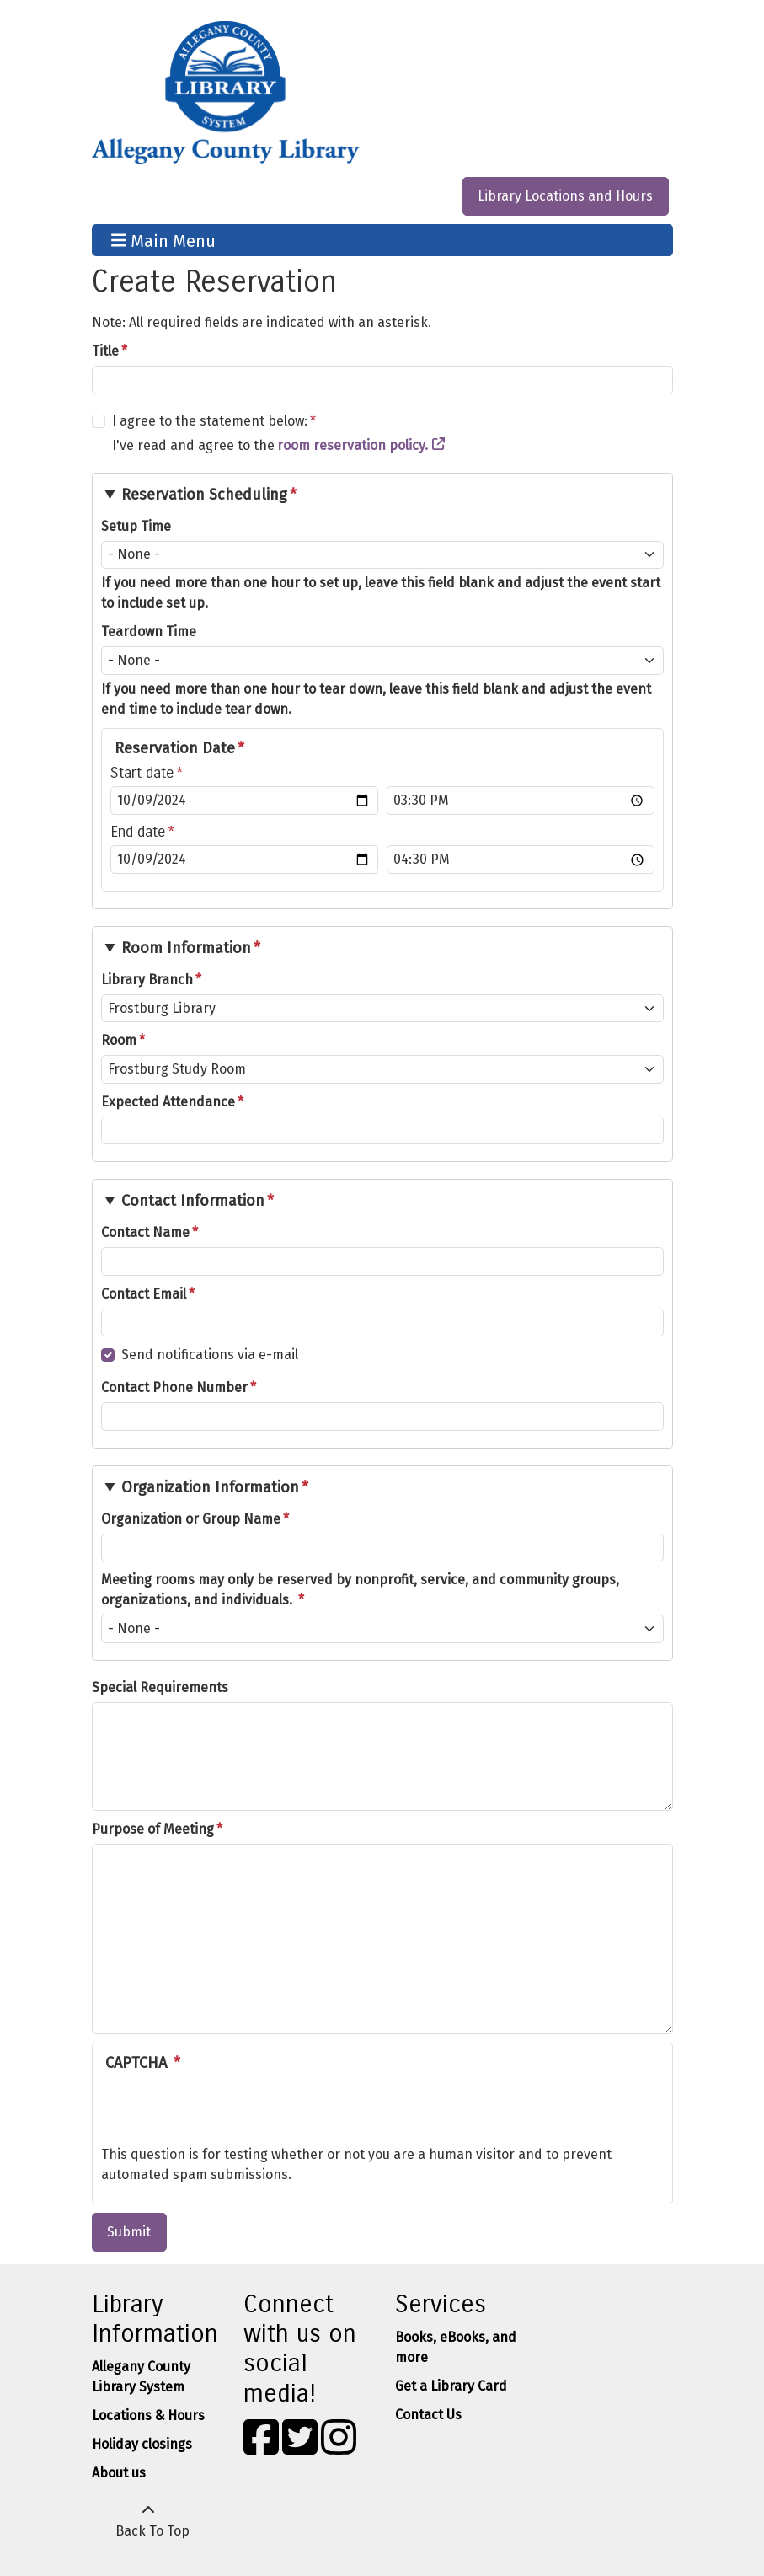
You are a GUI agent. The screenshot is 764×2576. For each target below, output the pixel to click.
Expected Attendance (168, 1102)
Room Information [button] (186, 948)
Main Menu (163, 240)
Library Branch (147, 980)
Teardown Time (148, 632)
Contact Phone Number (174, 1387)
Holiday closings (142, 2444)
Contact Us (428, 2415)
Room (118, 1040)
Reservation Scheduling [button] (204, 494)
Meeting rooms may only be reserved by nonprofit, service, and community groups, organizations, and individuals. (360, 1590)
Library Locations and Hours (565, 196)
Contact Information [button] (192, 1201)
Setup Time (136, 526)
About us (119, 2473)
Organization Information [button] (210, 1487)
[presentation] (229, 2112)
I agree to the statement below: (209, 421)
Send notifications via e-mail (209, 1355)
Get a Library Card (451, 2386)
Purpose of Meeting (153, 1829)
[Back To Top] (149, 2521)
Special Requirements (160, 1687)
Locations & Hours (148, 2415)
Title (105, 351)
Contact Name (145, 1232)
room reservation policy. (353, 445)
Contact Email (143, 1294)
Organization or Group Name (190, 1519)
